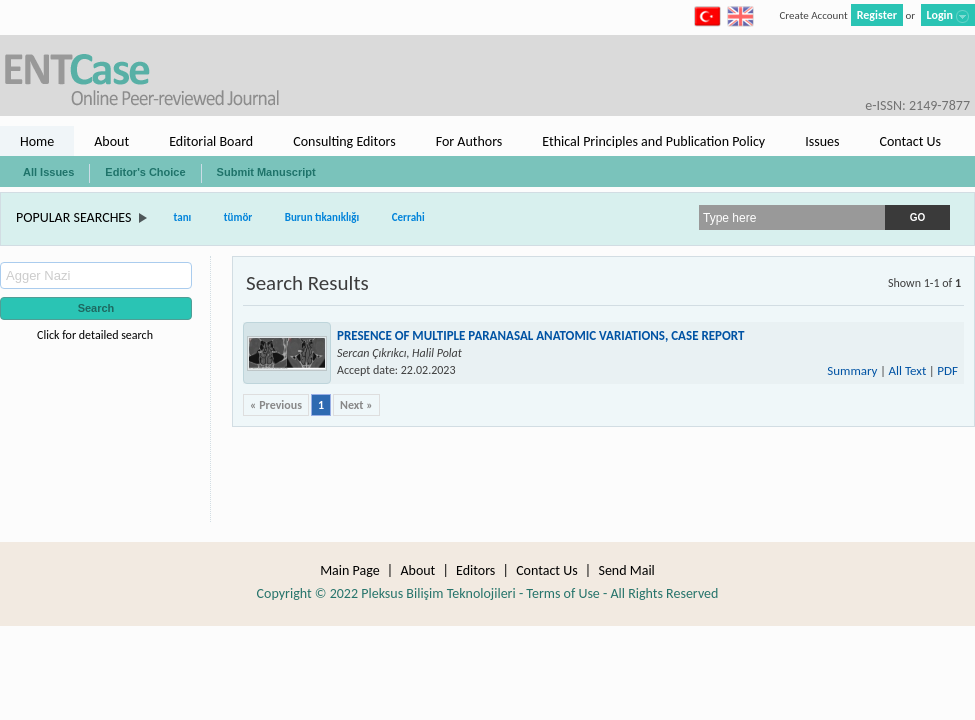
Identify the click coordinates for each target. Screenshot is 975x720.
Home (37, 141)
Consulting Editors (344, 141)
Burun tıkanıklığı (322, 217)
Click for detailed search (95, 335)
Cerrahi (408, 217)
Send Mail (626, 570)
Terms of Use (563, 593)
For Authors (469, 141)
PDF (947, 370)
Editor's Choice (145, 172)
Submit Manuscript (266, 172)
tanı (183, 217)
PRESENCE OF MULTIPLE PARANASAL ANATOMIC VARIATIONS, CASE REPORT (540, 335)
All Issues (48, 172)
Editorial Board (211, 141)
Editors (475, 570)
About (111, 141)
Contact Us (910, 141)
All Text (907, 370)
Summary (852, 370)
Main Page (350, 570)
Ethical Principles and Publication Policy (653, 141)
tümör (238, 217)
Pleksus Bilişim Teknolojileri (438, 593)
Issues (822, 141)
